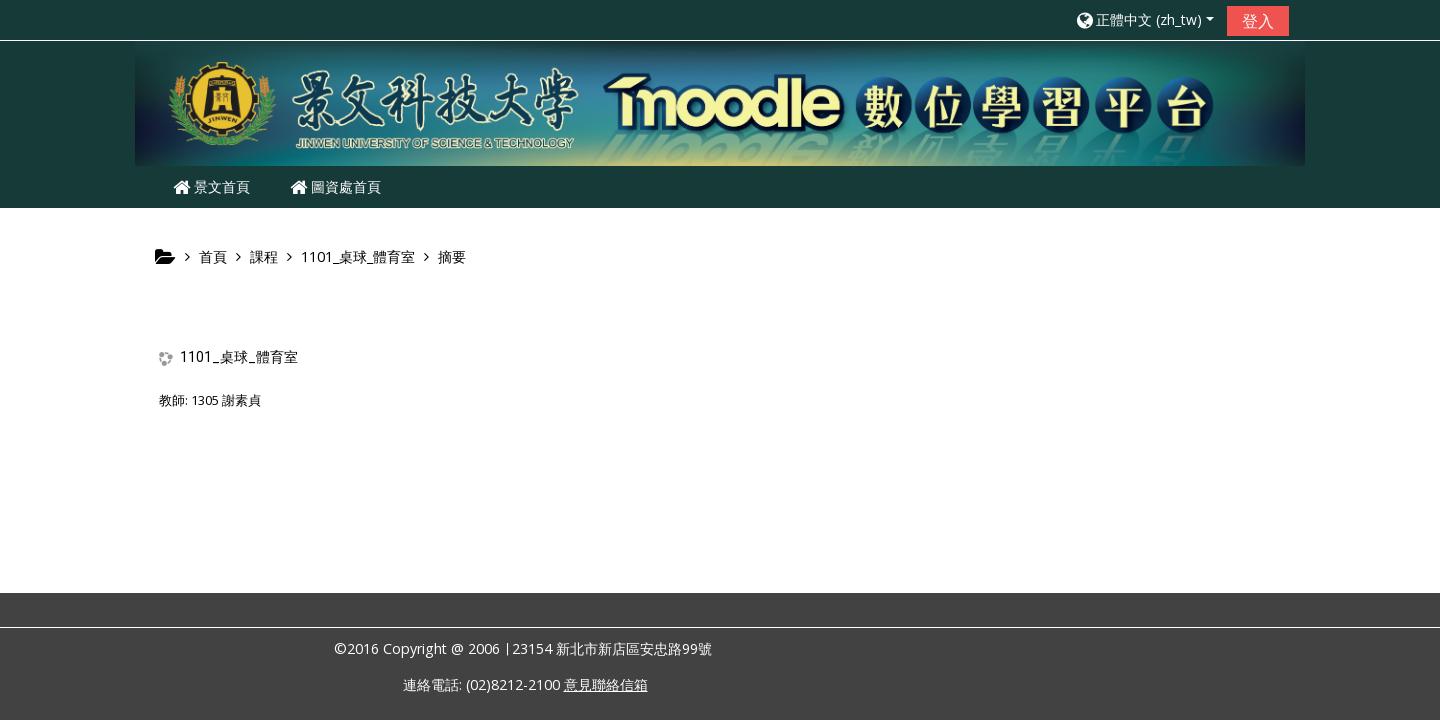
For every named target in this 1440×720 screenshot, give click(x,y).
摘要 (452, 256)
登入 (1258, 21)
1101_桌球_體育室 (239, 357)
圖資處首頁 (335, 186)
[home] (720, 101)
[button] (1144, 19)
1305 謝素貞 (226, 400)
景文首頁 (211, 186)
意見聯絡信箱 (606, 684)
